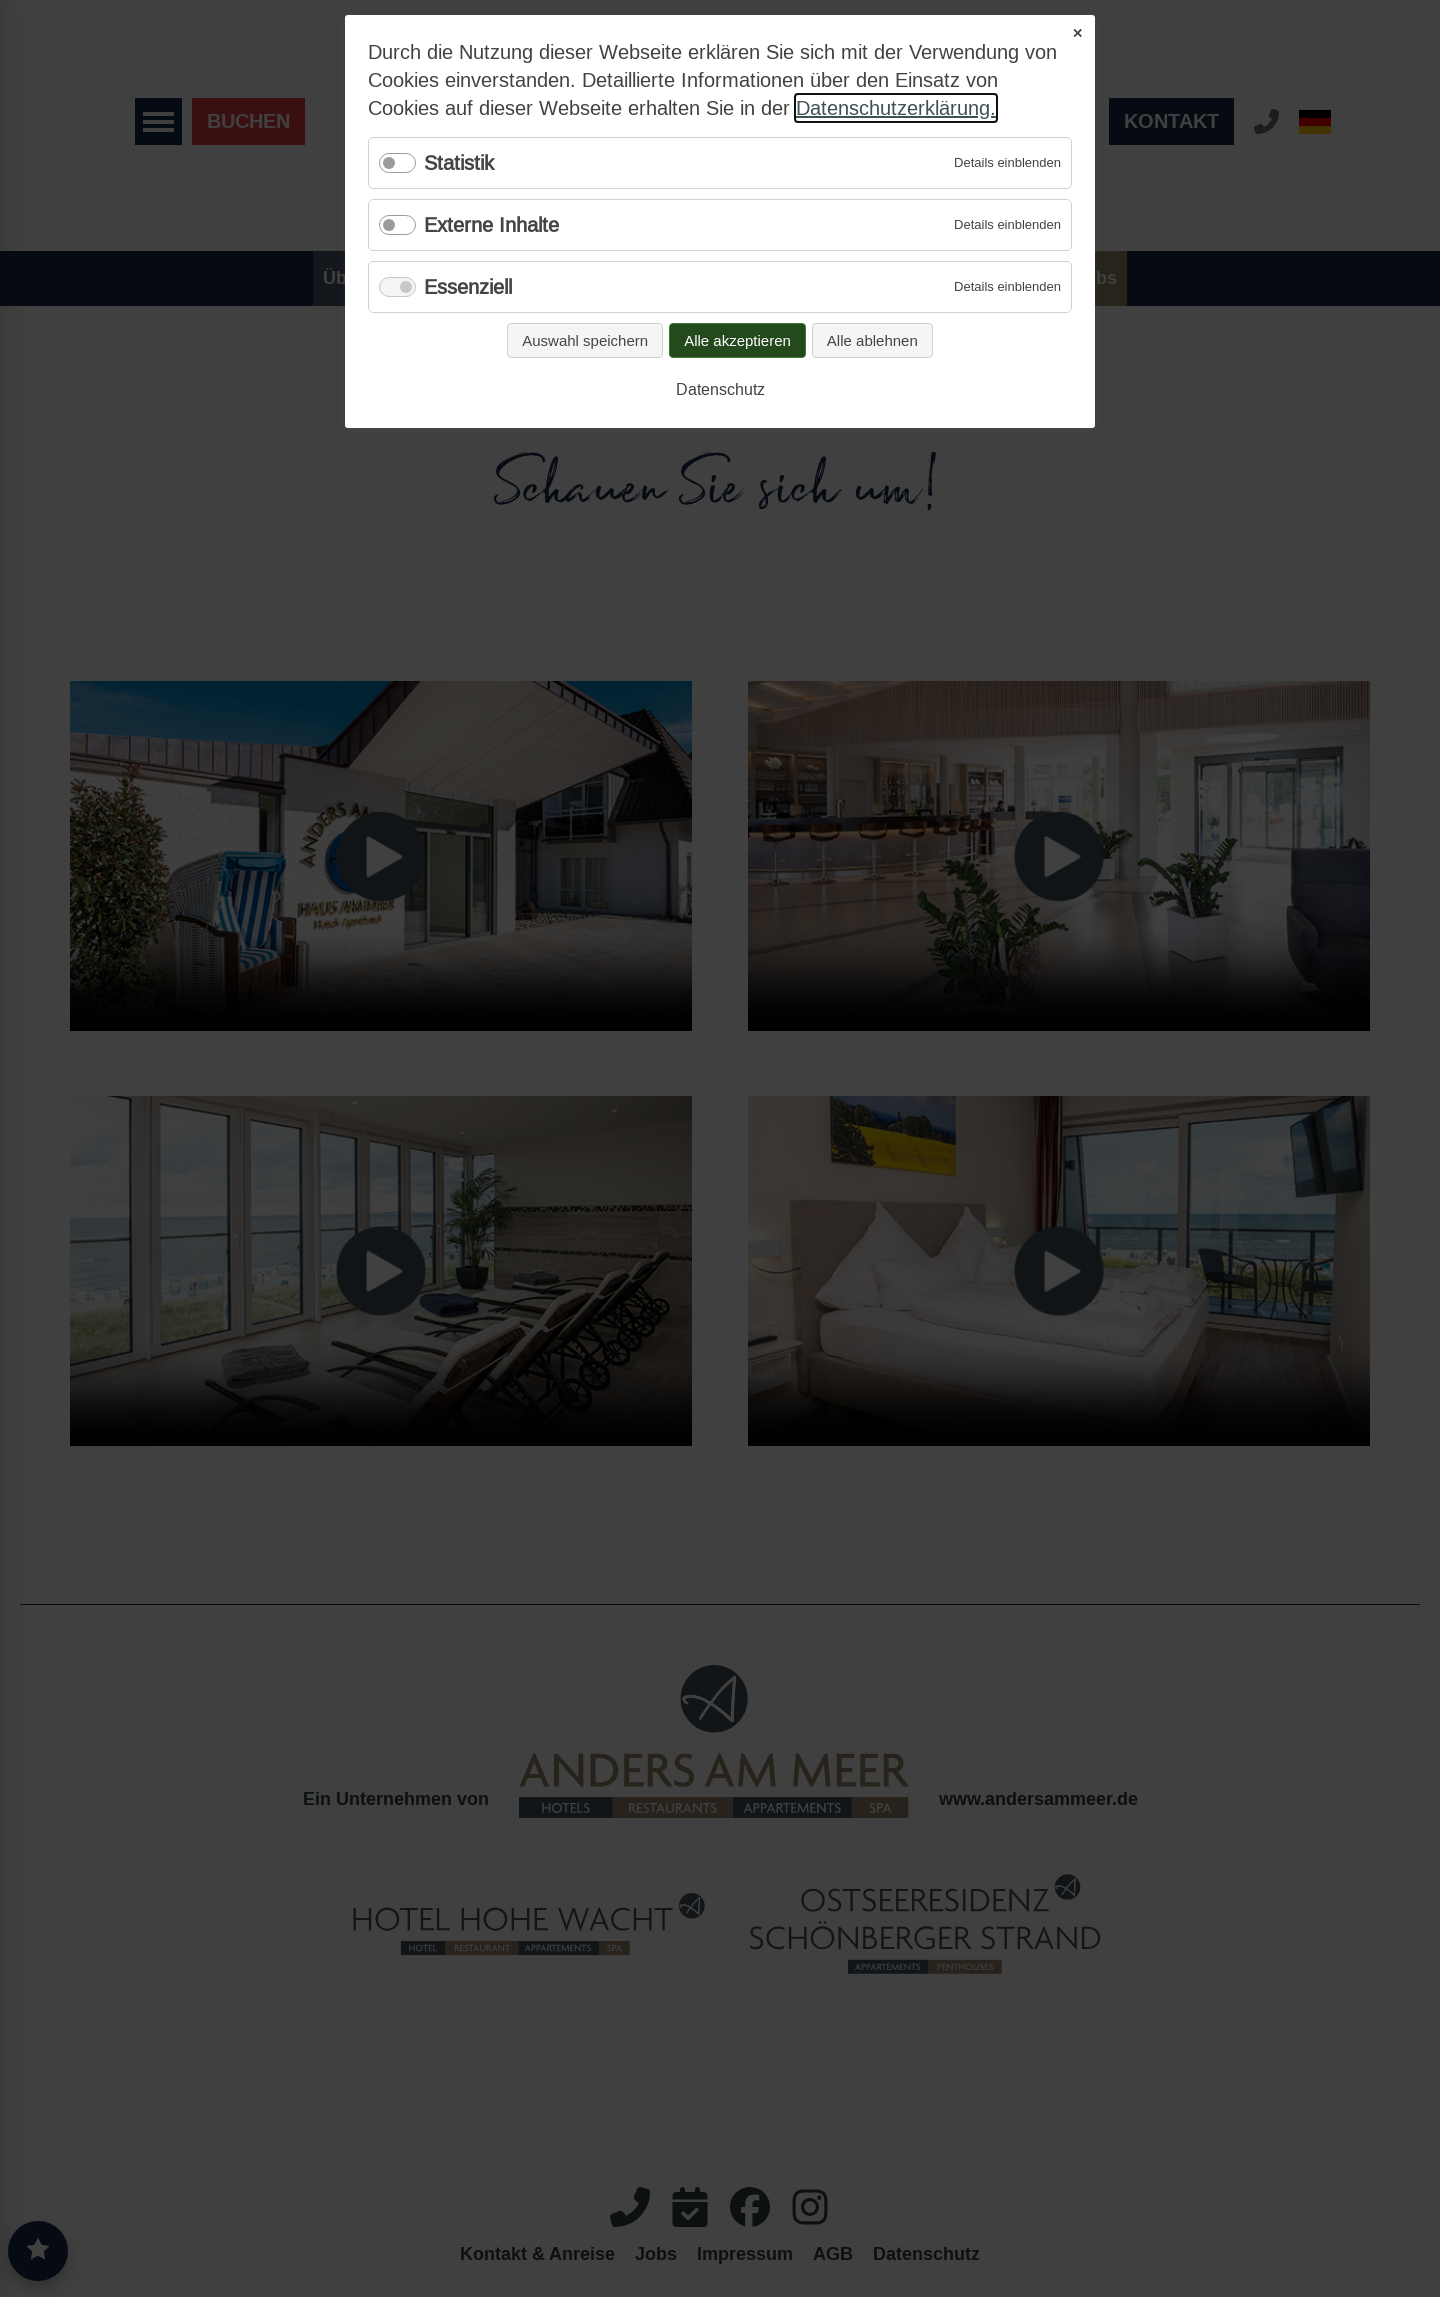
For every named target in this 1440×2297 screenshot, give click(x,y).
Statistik (459, 163)
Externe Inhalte (491, 225)
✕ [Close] (1077, 33)
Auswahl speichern (585, 340)
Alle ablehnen (872, 340)
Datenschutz (720, 389)
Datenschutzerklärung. (896, 108)
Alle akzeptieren (737, 340)
